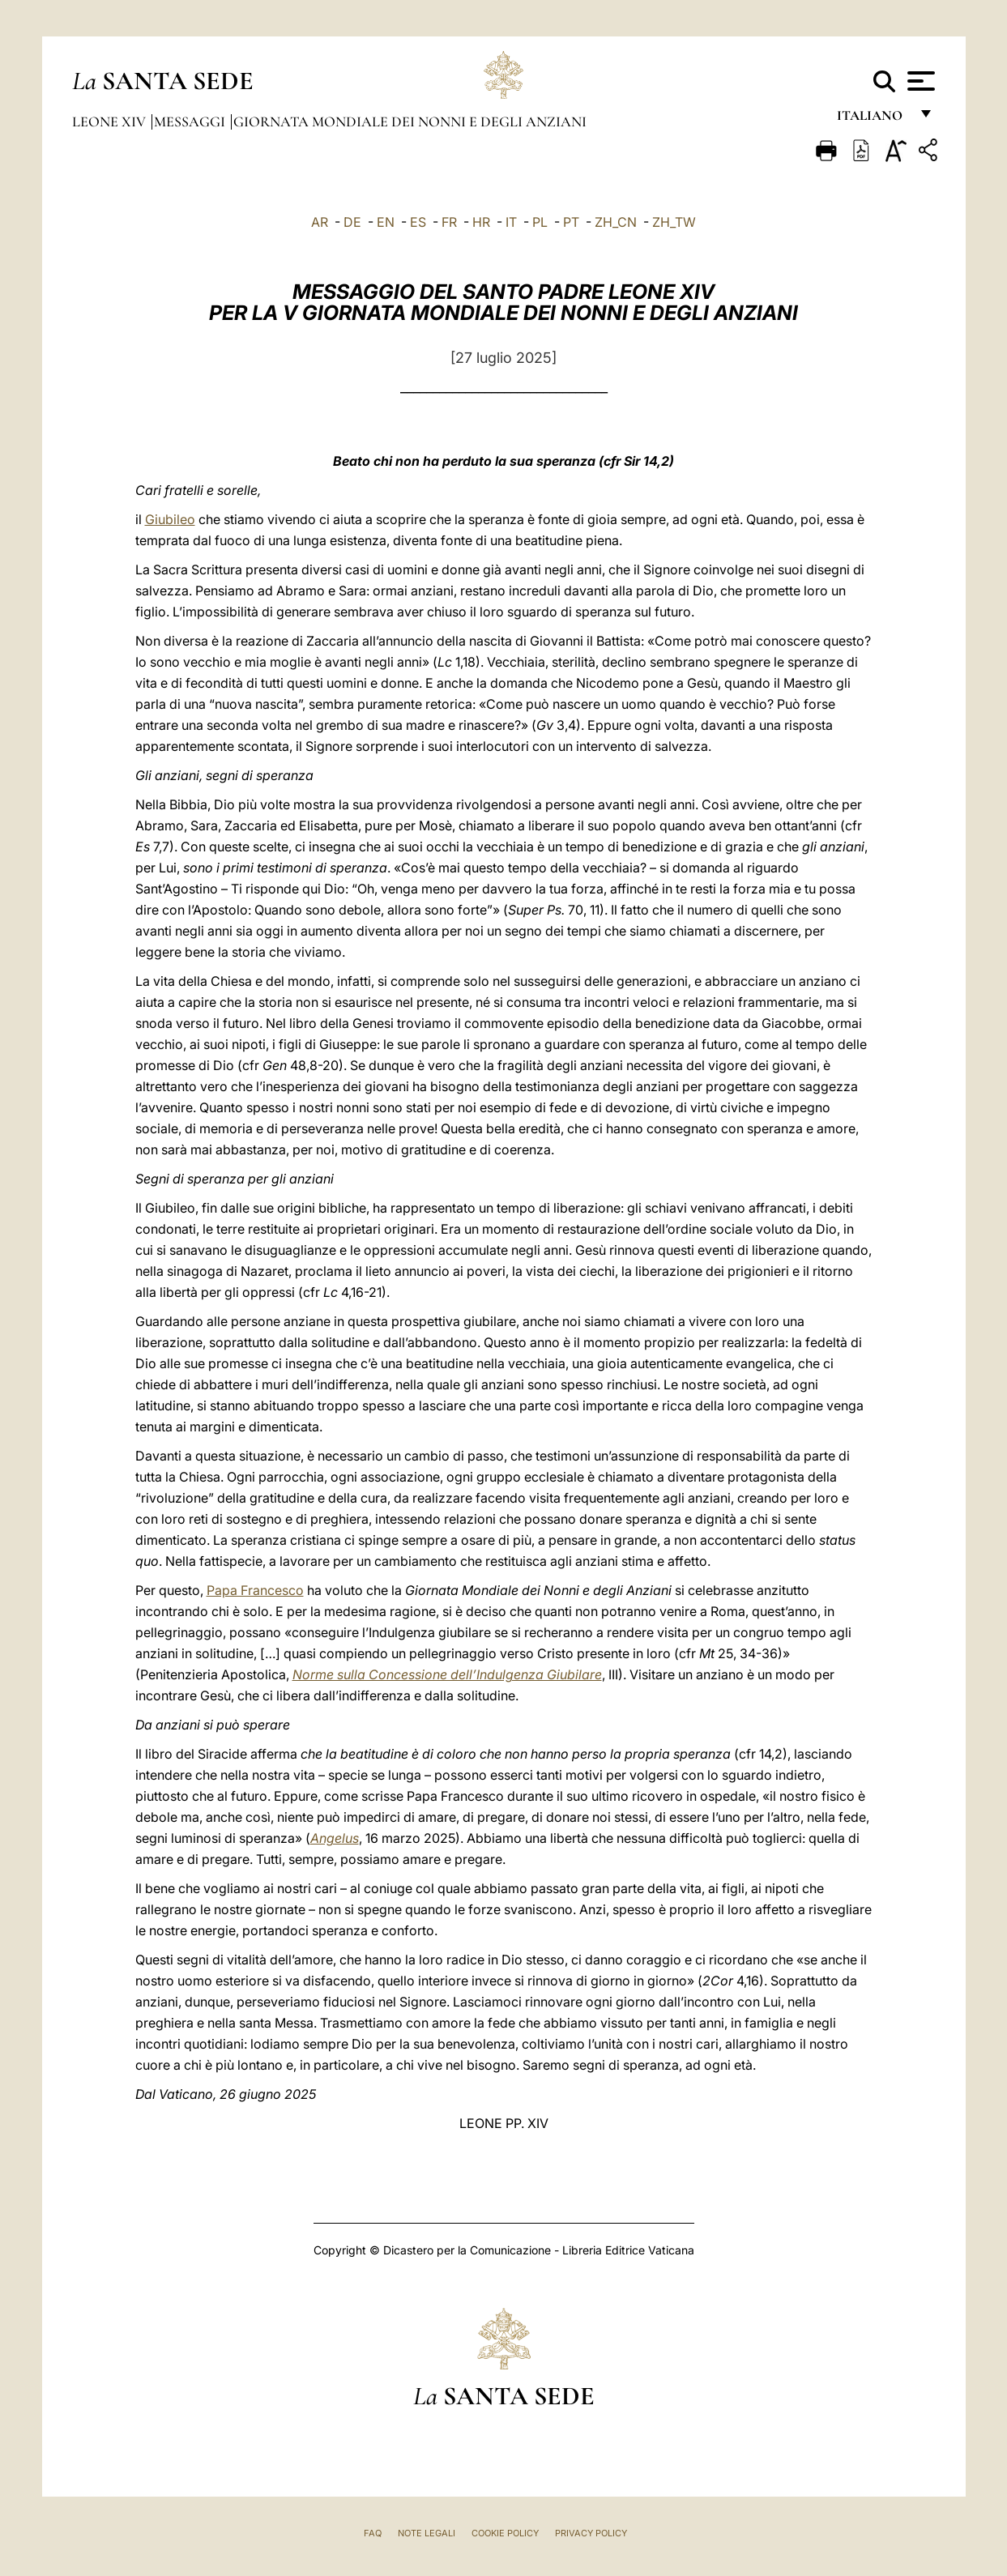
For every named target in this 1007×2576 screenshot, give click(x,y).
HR (481, 222)
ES (418, 222)
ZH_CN (616, 222)
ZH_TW (674, 222)
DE (352, 222)
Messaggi (191, 121)
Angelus (334, 1838)
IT (511, 222)
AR (319, 222)
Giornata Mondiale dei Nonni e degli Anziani (410, 121)
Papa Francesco (255, 1590)
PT (571, 222)
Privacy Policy (591, 2533)
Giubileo (170, 519)
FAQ (373, 2533)
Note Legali (426, 2533)
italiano (873, 119)
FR (449, 222)
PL (540, 222)
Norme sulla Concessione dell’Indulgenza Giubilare (447, 1674)
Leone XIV (110, 121)
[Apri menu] (919, 81)
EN (386, 222)
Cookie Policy (505, 2533)
